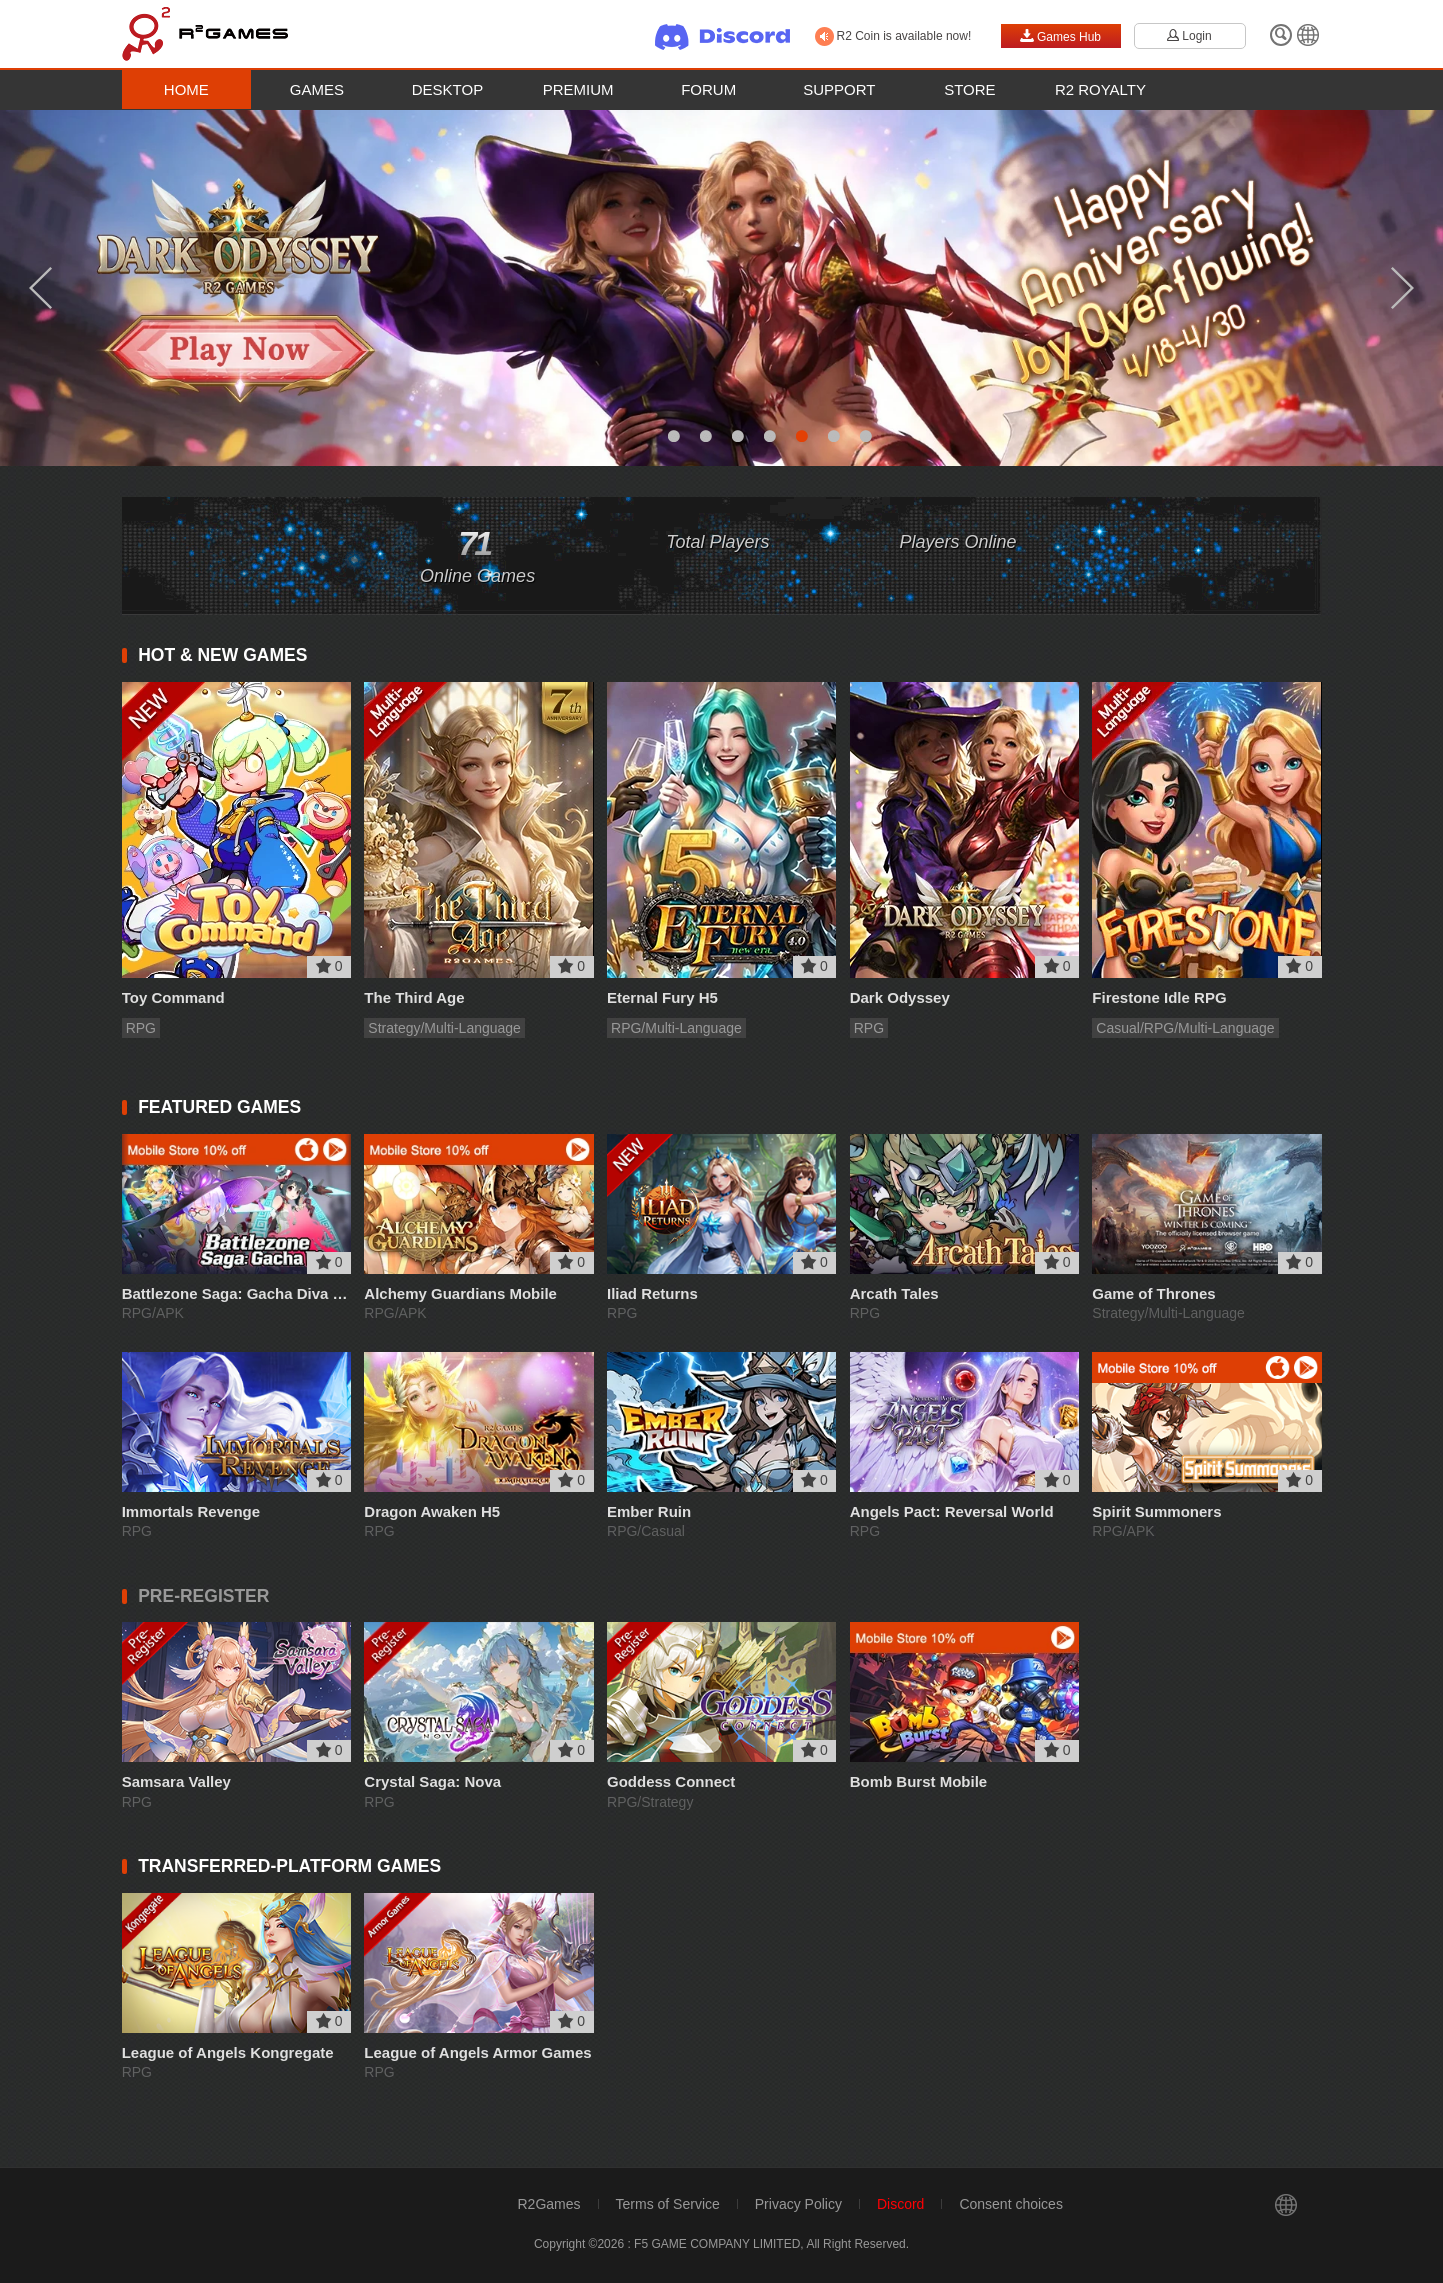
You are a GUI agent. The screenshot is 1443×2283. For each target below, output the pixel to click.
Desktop (447, 89)
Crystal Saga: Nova (432, 1781)
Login (1189, 36)
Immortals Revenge (191, 1511)
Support (839, 89)
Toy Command (173, 997)
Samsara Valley (176, 1781)
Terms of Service (668, 2204)
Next (1402, 288)
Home (186, 89)
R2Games (549, 2204)
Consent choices (1011, 2204)
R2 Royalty (1100, 89)
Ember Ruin (649, 1511)
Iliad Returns (652, 1293)
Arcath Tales (894, 1293)
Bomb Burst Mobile (919, 1781)
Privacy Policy (798, 2204)
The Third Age (414, 997)
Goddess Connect (671, 1781)
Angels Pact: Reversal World (952, 1511)
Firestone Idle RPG (1159, 997)
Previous (40, 288)
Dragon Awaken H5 (432, 1511)
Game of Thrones (1153, 1293)
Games (317, 89)
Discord (900, 2204)
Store (969, 89)
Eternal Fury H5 (662, 997)
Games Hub (1060, 36)
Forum (708, 89)
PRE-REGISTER (203, 1596)
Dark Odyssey (900, 997)
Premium (578, 89)
